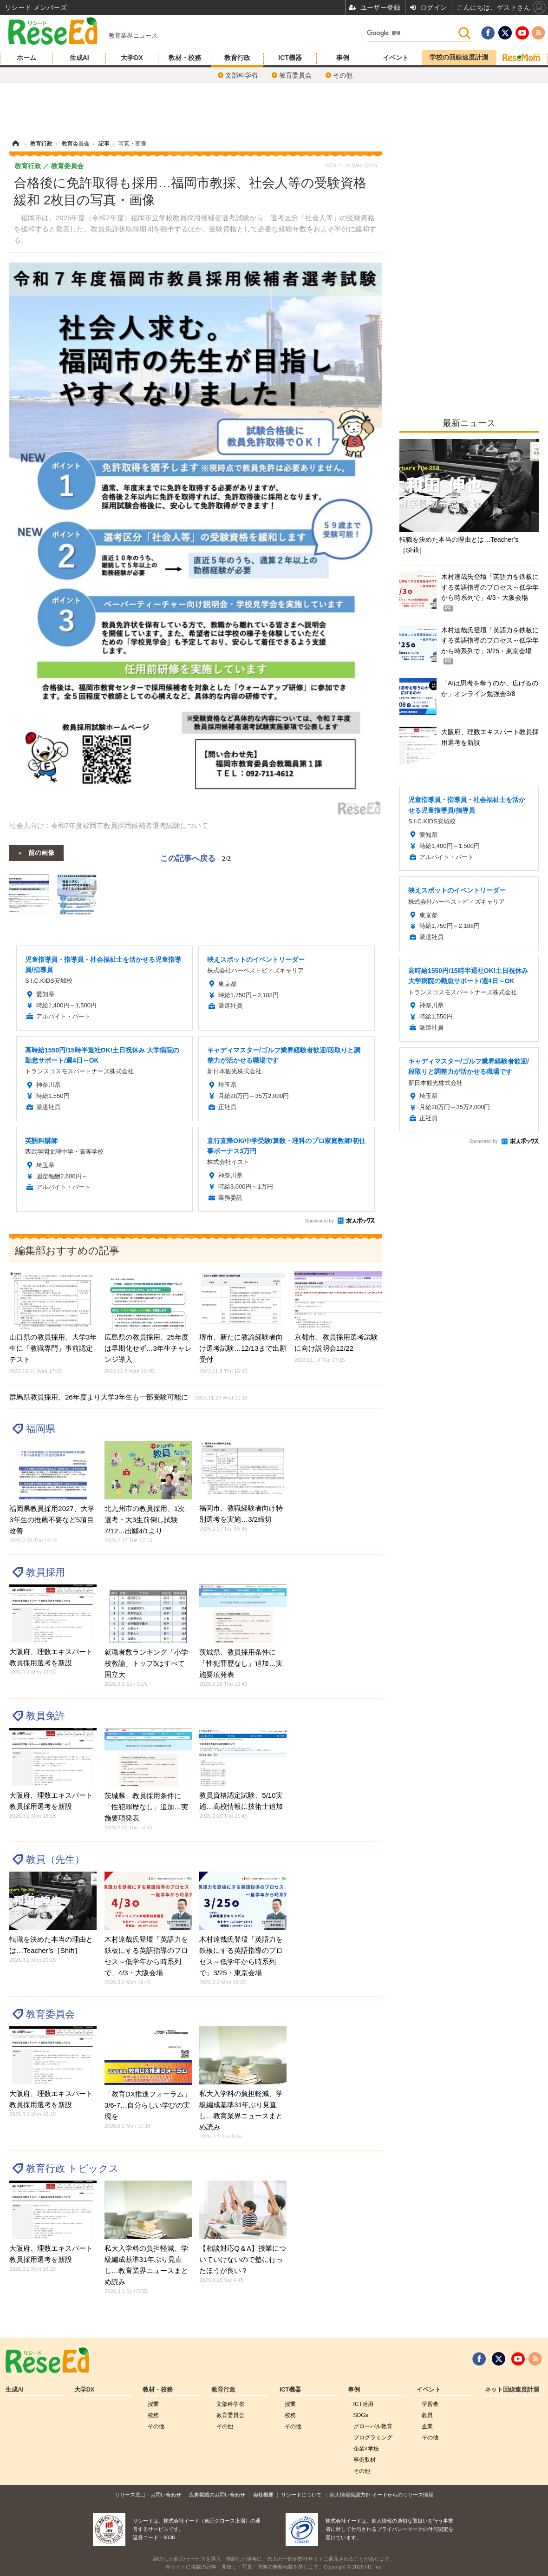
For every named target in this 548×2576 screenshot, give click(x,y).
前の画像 (41, 852)
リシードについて (301, 2494)
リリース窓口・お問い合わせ (148, 2494)
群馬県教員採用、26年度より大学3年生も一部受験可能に (128, 1397)
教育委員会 (295, 75)
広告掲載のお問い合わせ (217, 2494)
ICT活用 (363, 2404)
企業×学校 (366, 2448)
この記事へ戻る (195, 858)
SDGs (360, 2415)
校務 (153, 2415)
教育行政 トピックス (72, 2168)
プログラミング (372, 2437)
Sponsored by (319, 1220)
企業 (427, 2426)
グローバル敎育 (372, 2426)
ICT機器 (290, 57)
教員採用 (45, 1572)
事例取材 (364, 2460)
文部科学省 (241, 75)
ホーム (26, 57)
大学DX (132, 57)
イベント (396, 57)
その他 (342, 75)
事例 (342, 57)
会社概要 (263, 2494)
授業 (153, 2404)
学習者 (430, 2404)
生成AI (79, 57)
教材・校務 (185, 57)
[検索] (412, 33)
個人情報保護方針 (350, 2494)
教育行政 (237, 57)
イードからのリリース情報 (402, 2494)
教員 (427, 2415)
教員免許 (45, 1715)
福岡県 (40, 1428)
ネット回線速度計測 (512, 2389)
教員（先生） (55, 1859)
